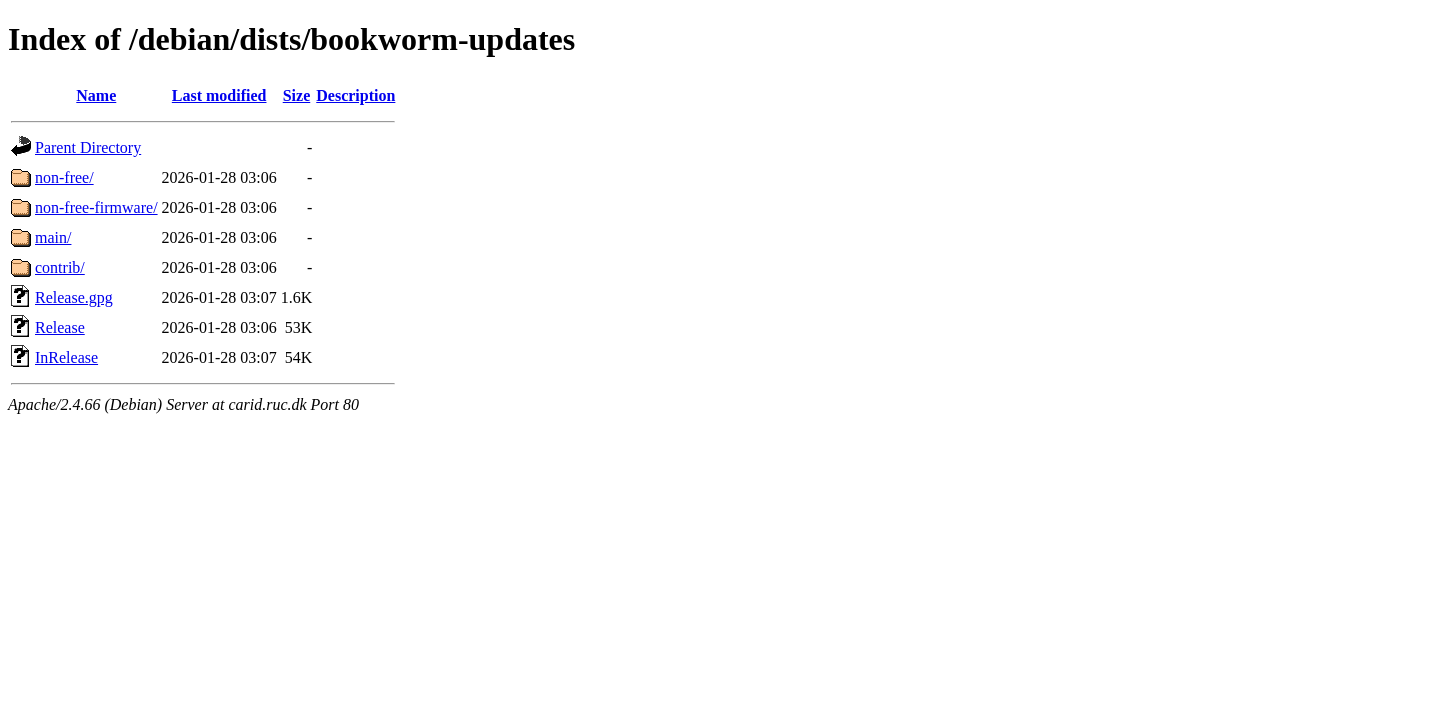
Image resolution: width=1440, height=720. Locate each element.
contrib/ (60, 267)
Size (297, 95)
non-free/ (64, 177)
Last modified (219, 95)
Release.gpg (74, 297)
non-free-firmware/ (96, 207)
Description (355, 95)
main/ (53, 237)
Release (60, 327)
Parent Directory (88, 147)
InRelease (66, 357)
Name (96, 95)
